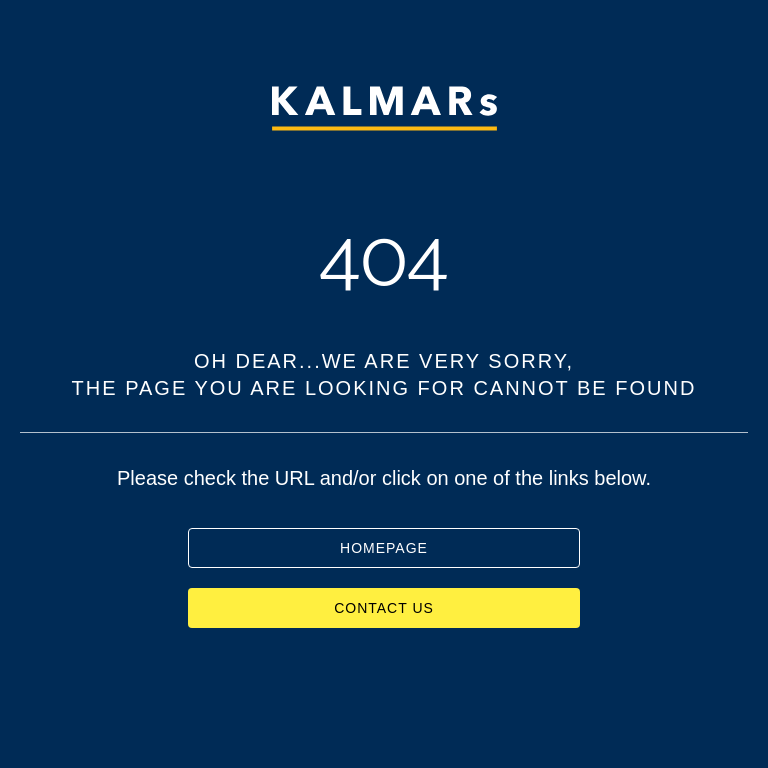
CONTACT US (384, 608)
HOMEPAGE (384, 548)
